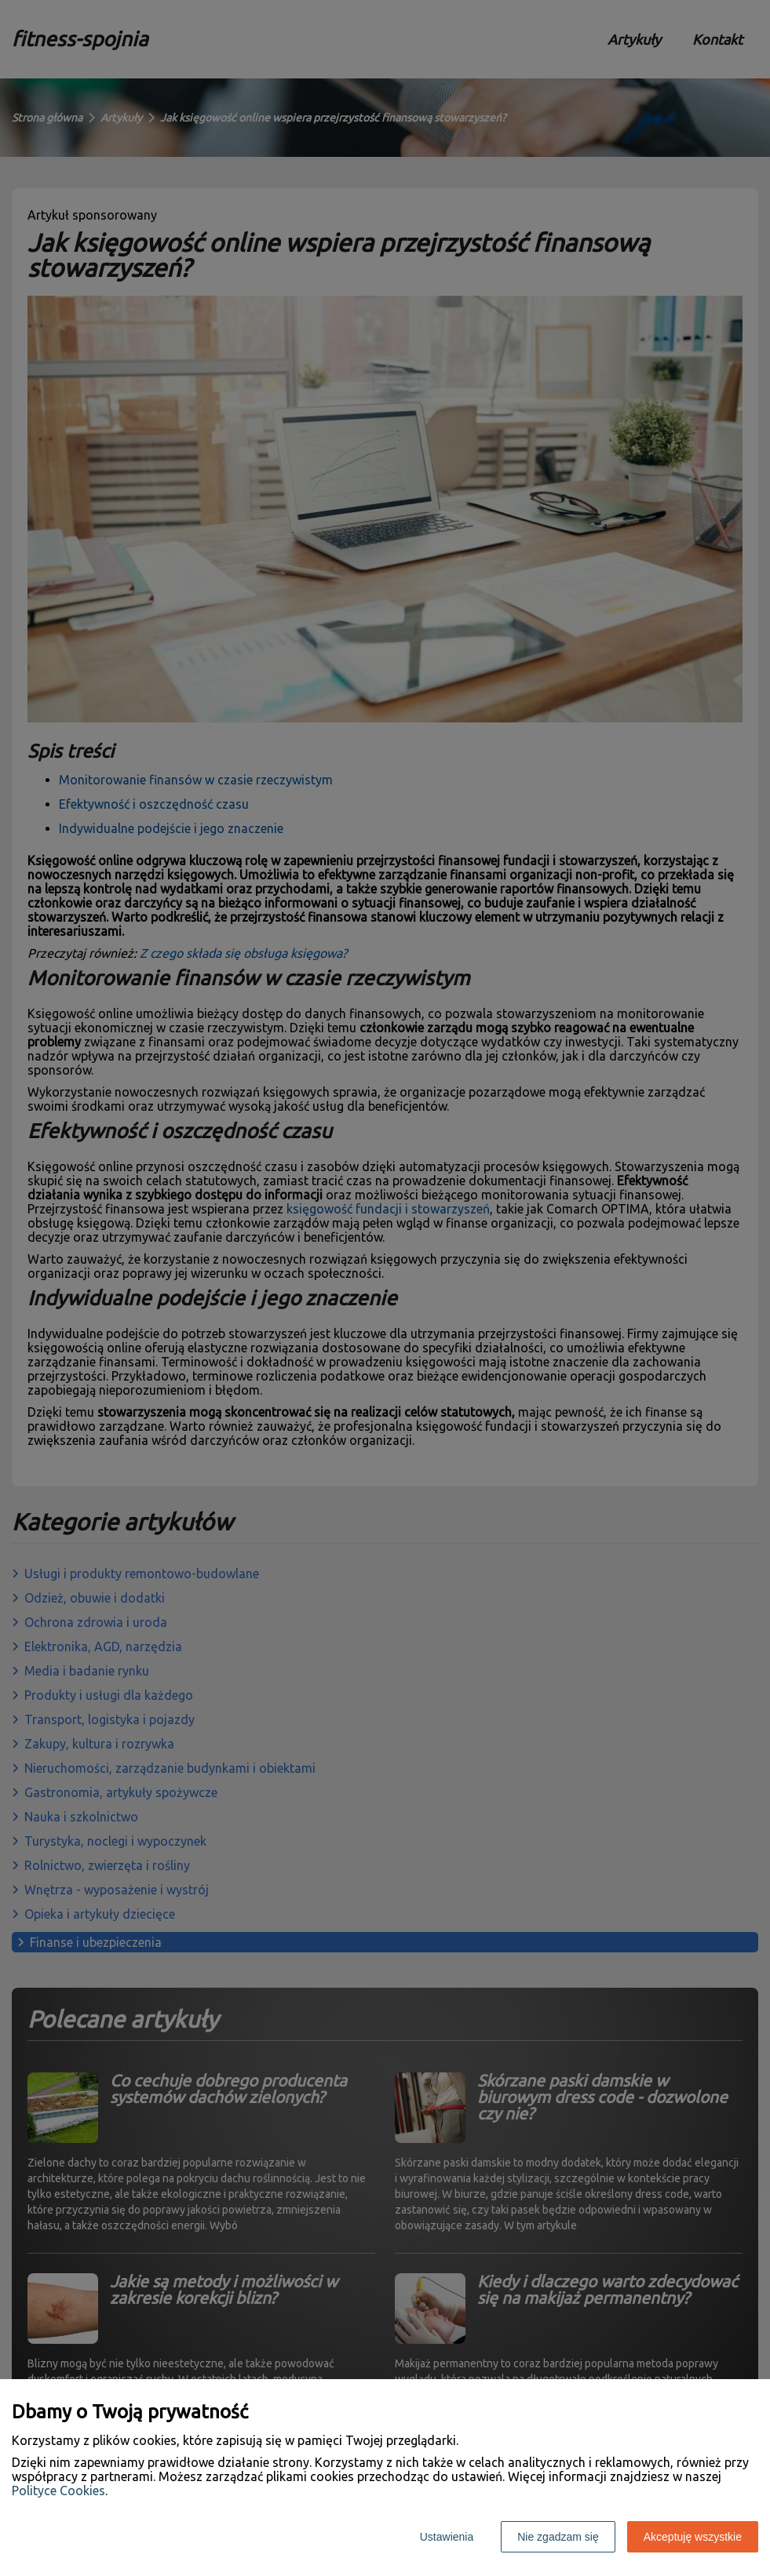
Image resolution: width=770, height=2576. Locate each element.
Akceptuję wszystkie (693, 2537)
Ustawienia (446, 2537)
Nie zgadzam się (558, 2537)
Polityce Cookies (58, 2490)
